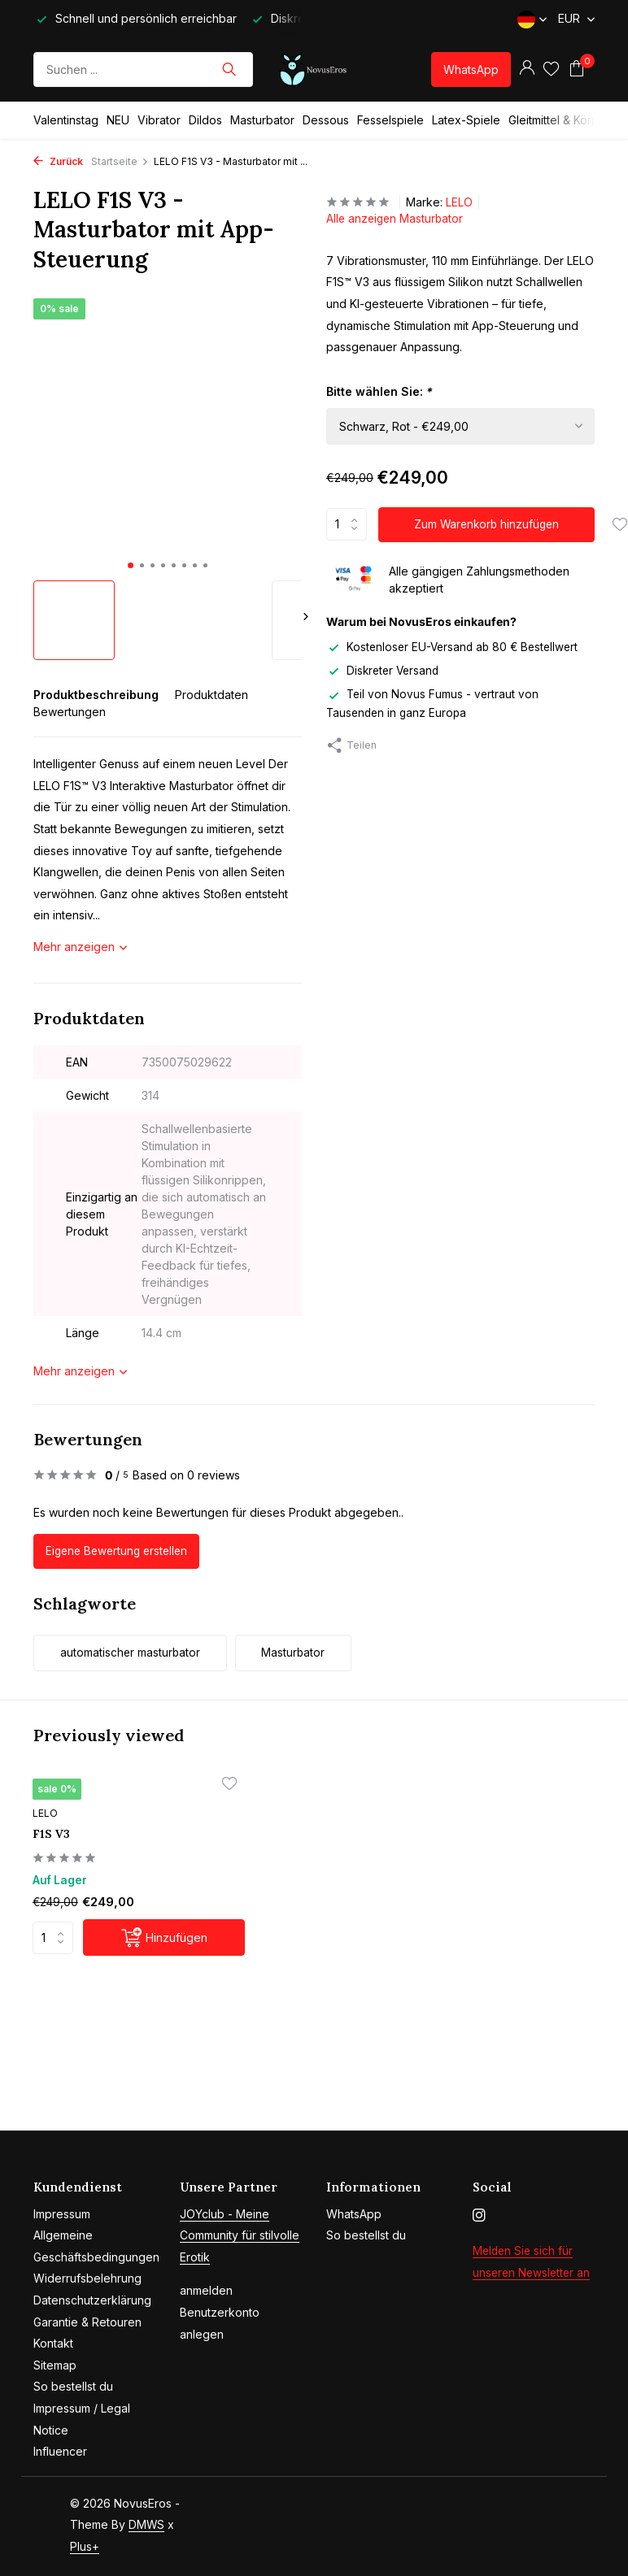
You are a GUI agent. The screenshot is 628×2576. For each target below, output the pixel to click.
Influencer (60, 2452)
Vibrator (159, 120)
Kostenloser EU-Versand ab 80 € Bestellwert (456, 647)
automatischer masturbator (137, 1655)
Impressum (61, 2214)
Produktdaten (211, 695)
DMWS (147, 2525)
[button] (130, 565)
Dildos (205, 120)
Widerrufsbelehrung (87, 2279)
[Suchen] (143, 69)
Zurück (58, 161)
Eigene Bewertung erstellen (120, 1551)
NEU (118, 120)
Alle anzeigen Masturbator (396, 219)
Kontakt (53, 2344)
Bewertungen (69, 712)
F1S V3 (56, 1836)
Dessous (326, 120)
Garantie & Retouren (87, 2322)
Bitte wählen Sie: (379, 391)
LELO (459, 202)
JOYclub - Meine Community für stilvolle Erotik (239, 2235)
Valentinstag (65, 120)
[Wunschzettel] (551, 69)
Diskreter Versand (384, 670)
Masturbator (262, 120)
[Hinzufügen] (144, 1941)
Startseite (120, 161)
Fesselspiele (390, 120)
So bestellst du (73, 2387)
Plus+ (84, 2546)
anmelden (206, 2291)
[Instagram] (479, 2216)
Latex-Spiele (466, 120)
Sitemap (54, 2365)
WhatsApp (471, 69)
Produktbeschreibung (96, 695)
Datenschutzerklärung (92, 2300)
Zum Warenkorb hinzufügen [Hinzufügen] (488, 525)
